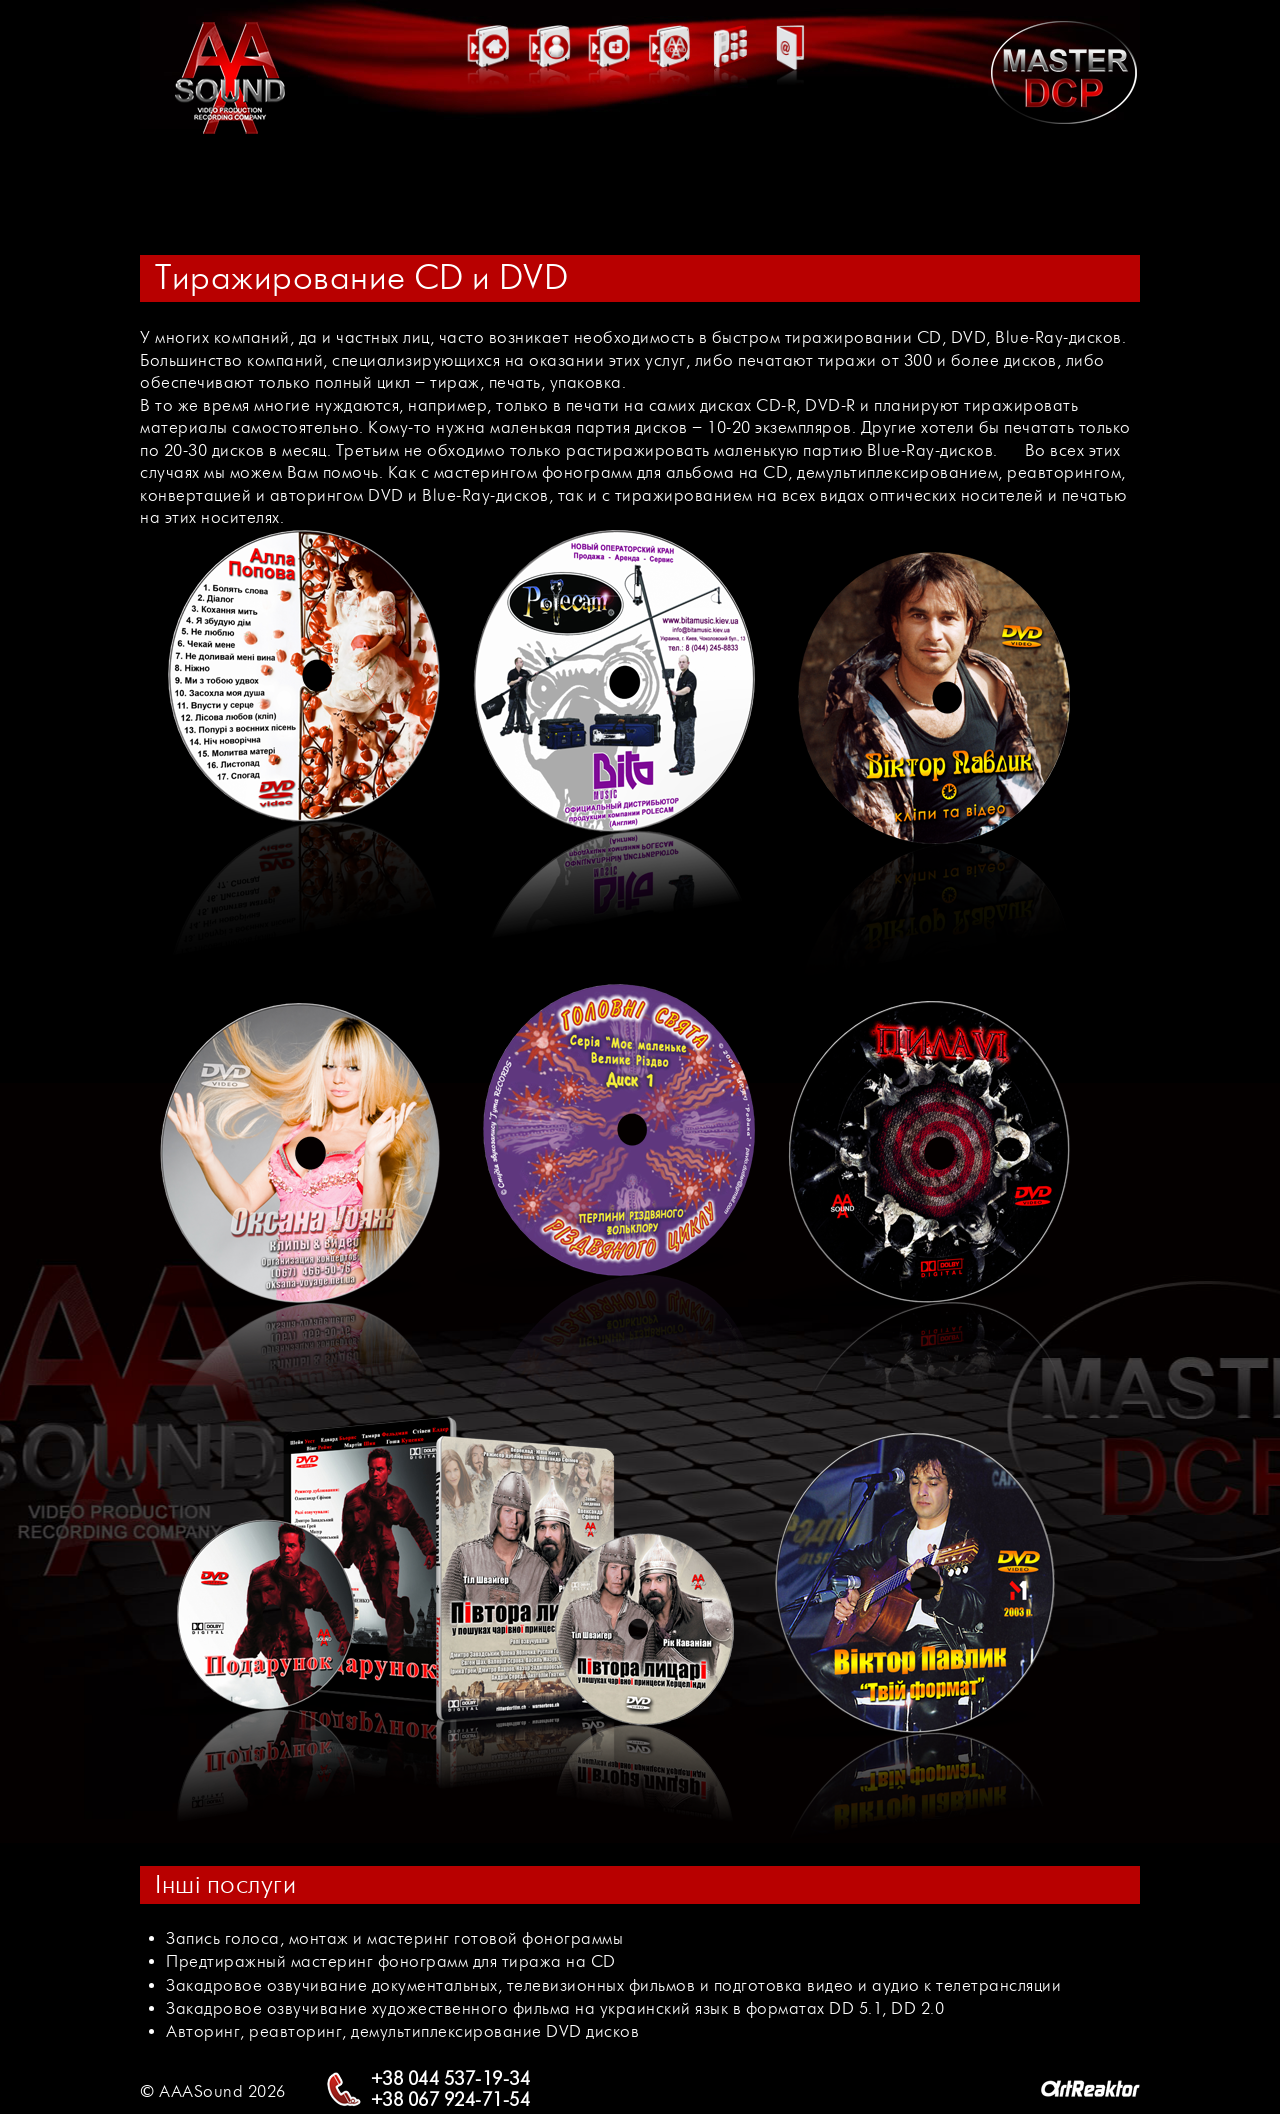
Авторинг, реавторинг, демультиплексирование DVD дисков (402, 2031)
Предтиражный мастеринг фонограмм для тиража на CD (391, 1961)
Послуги (730, 136)
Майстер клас (610, 130)
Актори (550, 136)
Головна (490, 136)
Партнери (670, 136)
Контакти (790, 136)
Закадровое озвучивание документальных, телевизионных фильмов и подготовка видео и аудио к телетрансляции (613, 1985)
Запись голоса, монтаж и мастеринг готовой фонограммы (394, 1938)
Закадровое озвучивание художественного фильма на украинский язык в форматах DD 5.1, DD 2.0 (555, 2008)
